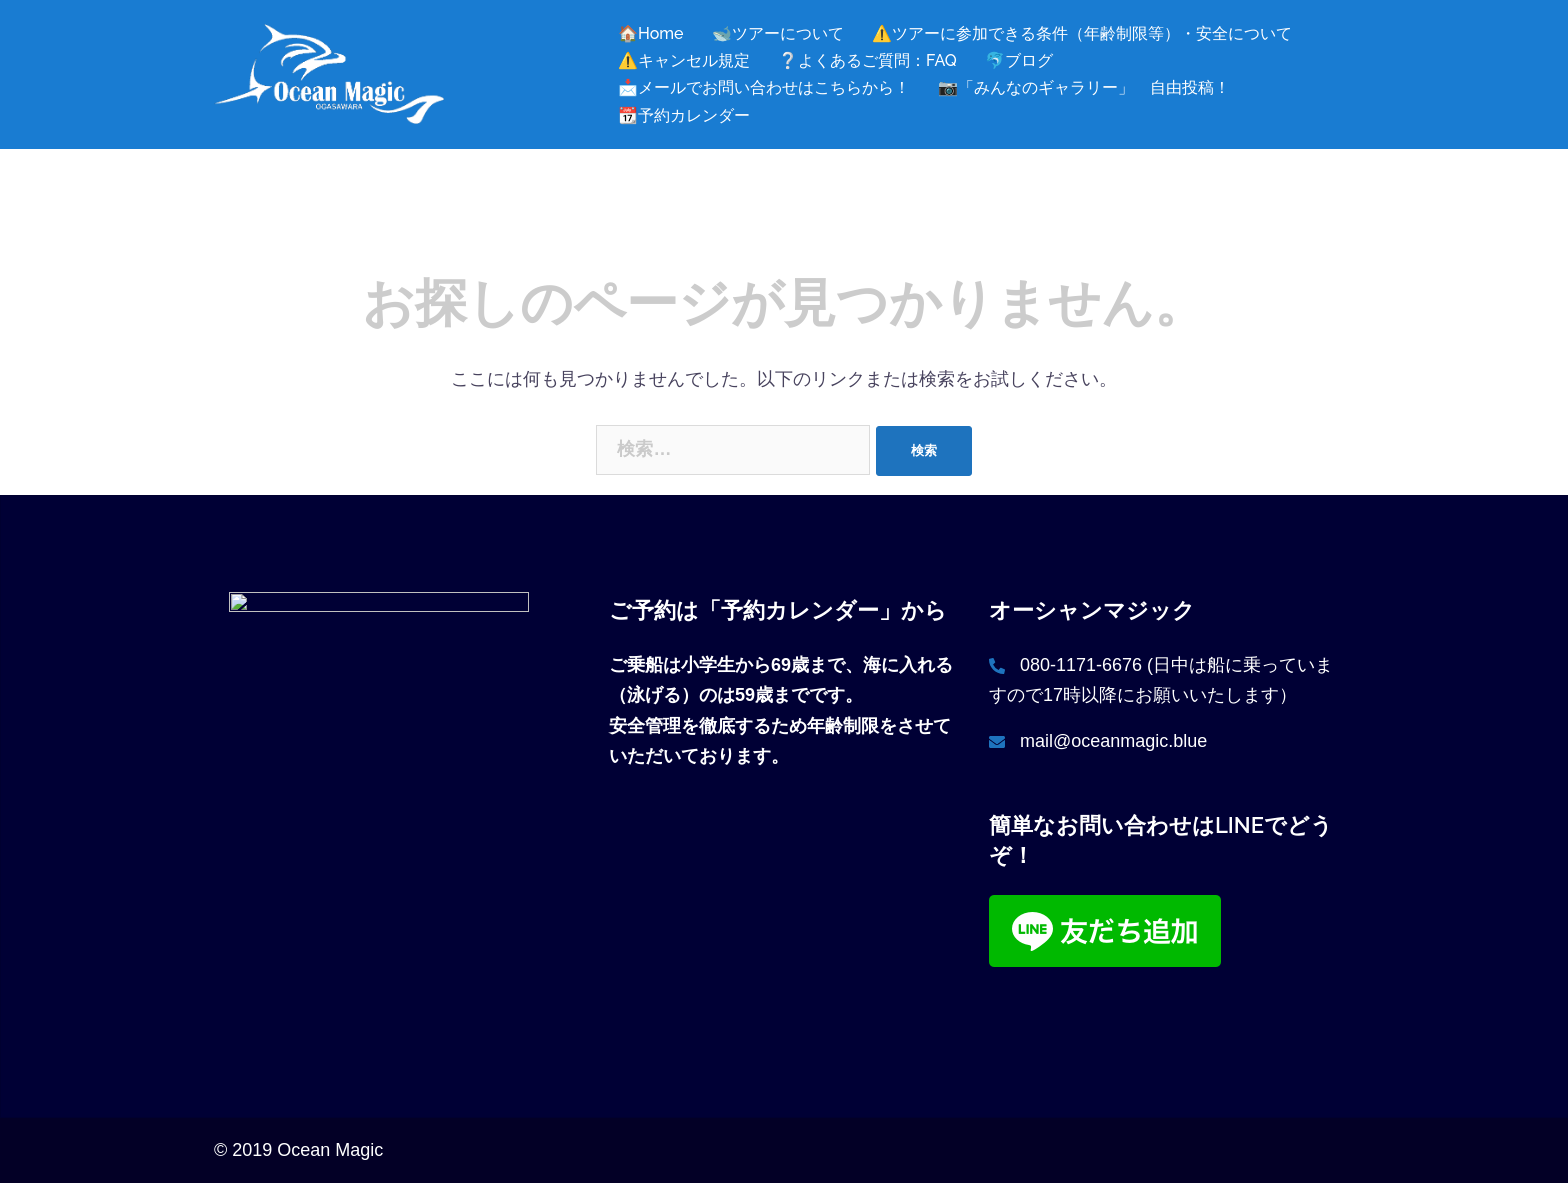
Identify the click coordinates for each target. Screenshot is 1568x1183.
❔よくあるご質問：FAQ (867, 60)
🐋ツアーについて (778, 33)
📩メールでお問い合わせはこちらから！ (764, 87)
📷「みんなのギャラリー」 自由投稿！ (1084, 87)
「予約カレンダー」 (800, 610)
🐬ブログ (1019, 60)
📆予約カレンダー (684, 115)
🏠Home (651, 33)
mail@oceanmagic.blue (1113, 741)
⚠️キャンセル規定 (684, 60)
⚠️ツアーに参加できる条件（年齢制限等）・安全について (1082, 33)
